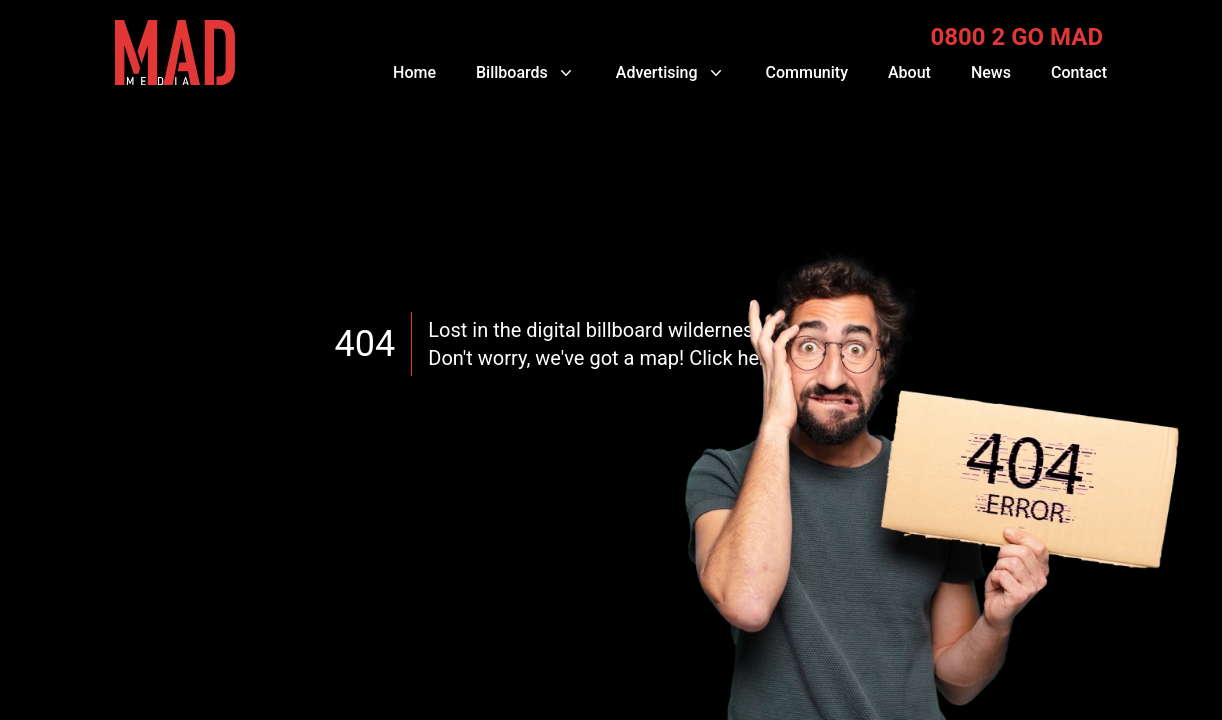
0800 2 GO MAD (1016, 37)
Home (414, 72)
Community (807, 72)
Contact (1079, 72)
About (909, 72)
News (991, 72)
